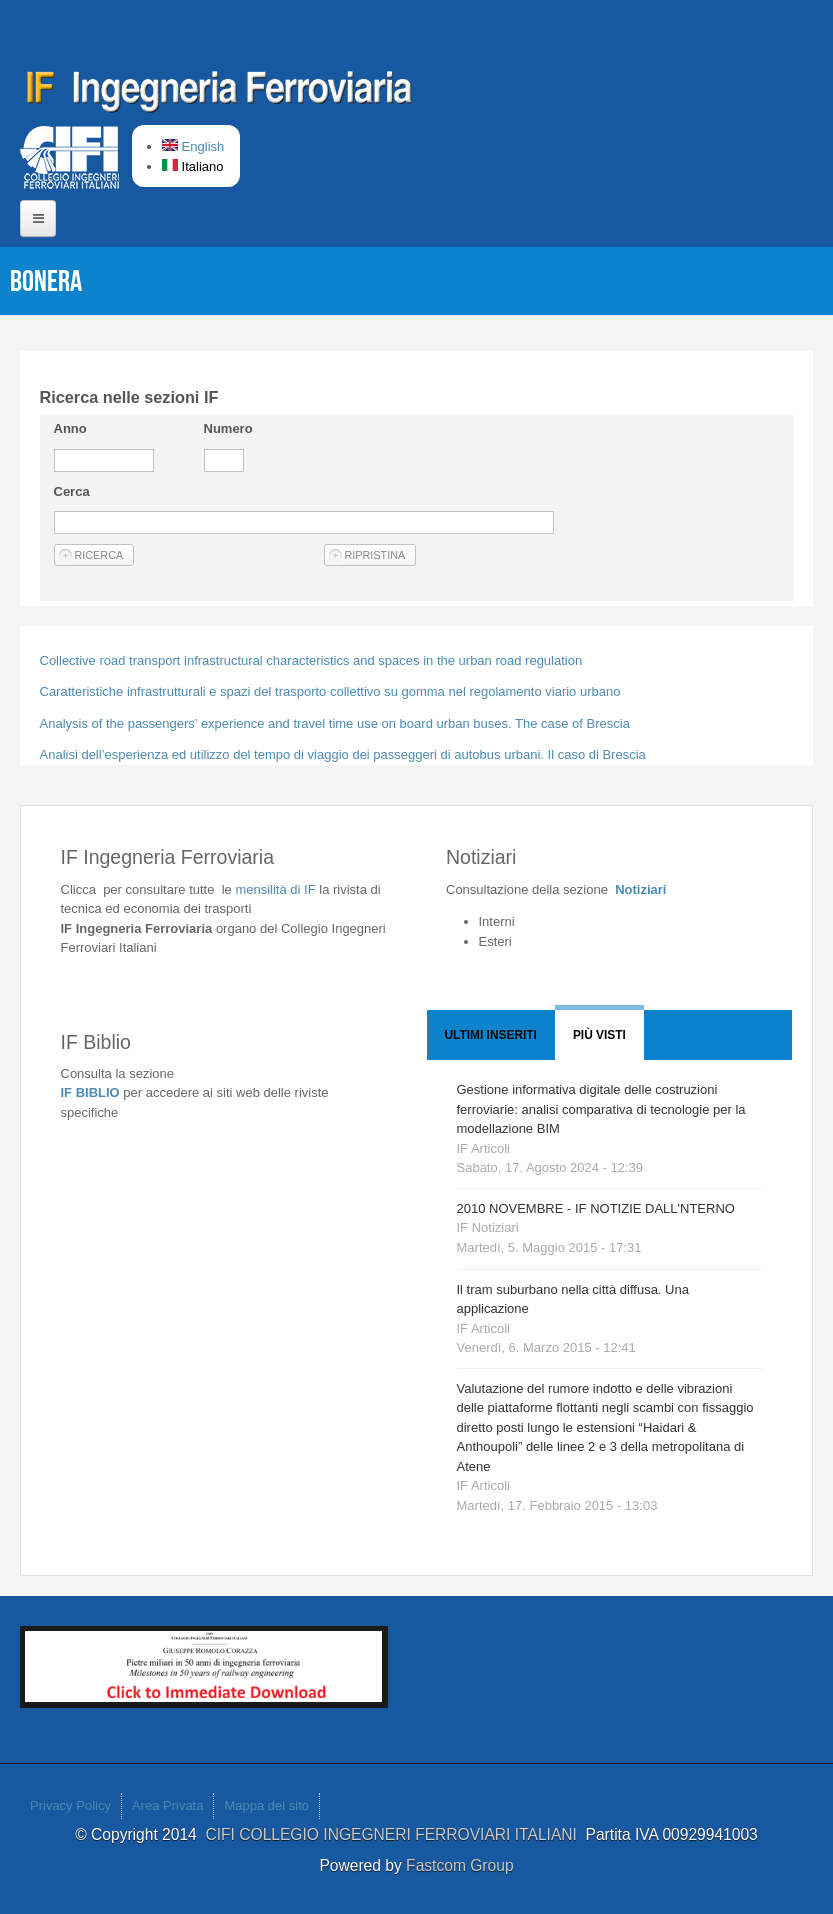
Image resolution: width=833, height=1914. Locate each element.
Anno (70, 428)
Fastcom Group (459, 1865)
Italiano (193, 166)
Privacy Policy (70, 1805)
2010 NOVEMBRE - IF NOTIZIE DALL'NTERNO (596, 1208)
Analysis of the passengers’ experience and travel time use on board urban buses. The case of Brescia (335, 723)
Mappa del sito (266, 1805)
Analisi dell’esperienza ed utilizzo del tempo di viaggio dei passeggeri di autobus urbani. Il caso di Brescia (343, 754)
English (193, 146)
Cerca (72, 491)
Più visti (599, 1035)
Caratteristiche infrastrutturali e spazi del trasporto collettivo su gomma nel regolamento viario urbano (330, 691)
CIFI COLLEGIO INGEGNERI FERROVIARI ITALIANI (395, 1834)
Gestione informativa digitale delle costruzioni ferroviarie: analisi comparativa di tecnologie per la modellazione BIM (601, 1109)
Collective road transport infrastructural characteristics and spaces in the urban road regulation (311, 660)
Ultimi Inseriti (491, 1035)
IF (275, 889)
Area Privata (168, 1805)
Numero (228, 428)
